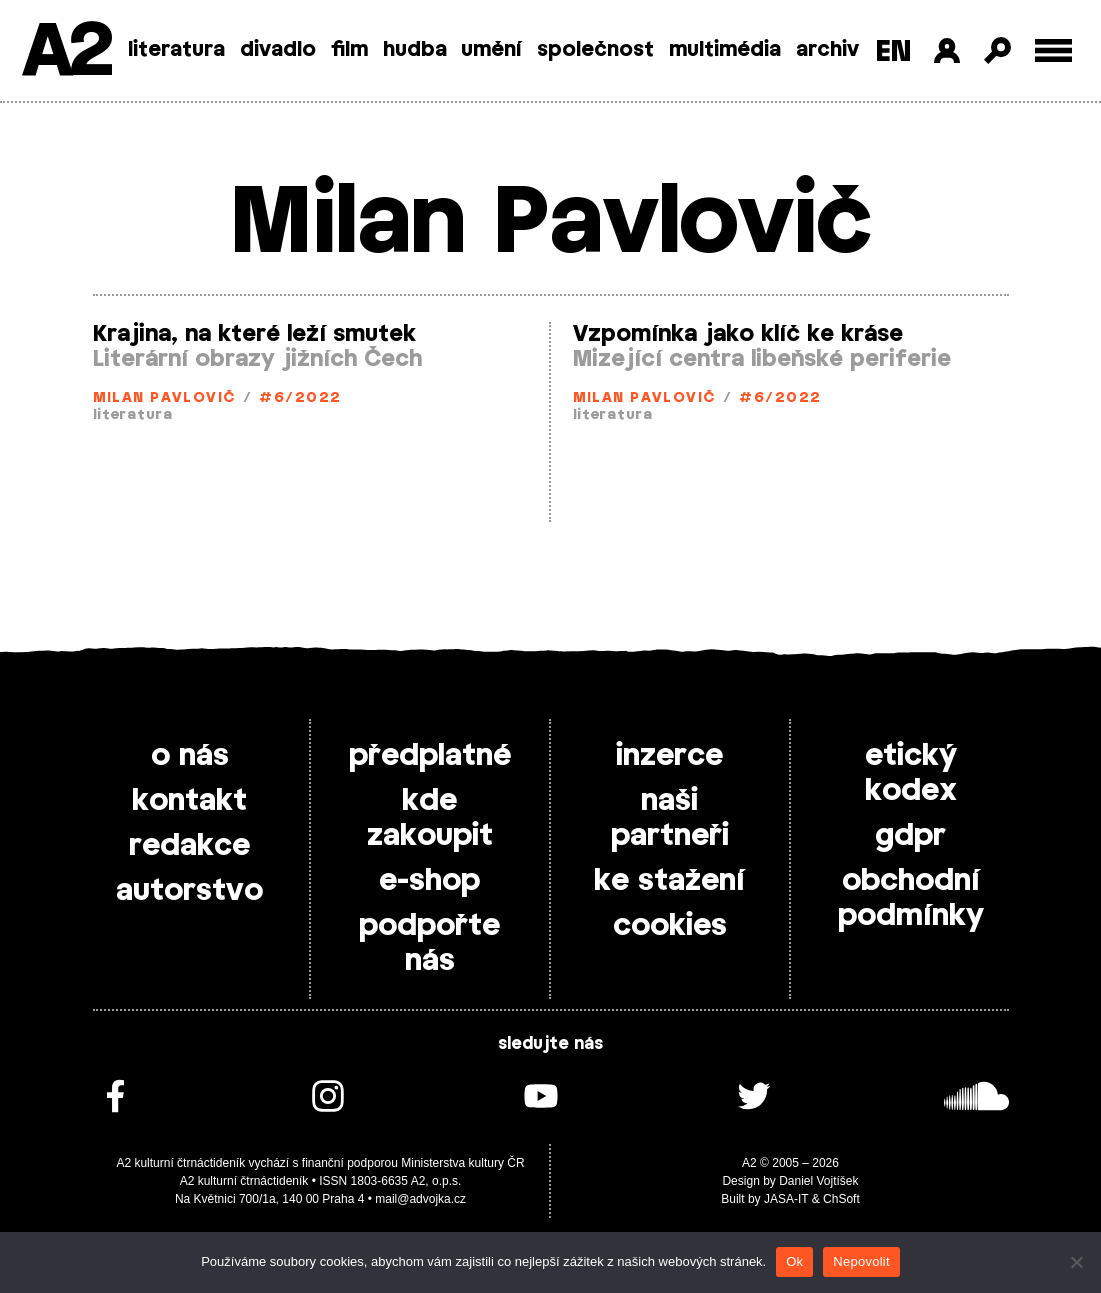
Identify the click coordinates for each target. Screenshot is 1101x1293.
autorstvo (189, 891)
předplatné (430, 756)
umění (491, 50)
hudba (415, 50)
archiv (827, 50)
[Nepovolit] (1076, 1262)
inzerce (669, 756)
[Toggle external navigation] (1053, 50)
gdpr (910, 836)
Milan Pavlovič (164, 398)
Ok (794, 1261)
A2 (65, 52)
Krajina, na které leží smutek (254, 334)
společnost (595, 50)
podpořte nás (429, 943)
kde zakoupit (430, 818)
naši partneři (670, 818)
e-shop (429, 881)
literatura (176, 50)
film (349, 50)
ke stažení (669, 881)
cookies (670, 926)
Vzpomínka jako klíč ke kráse (738, 334)
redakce (189, 846)
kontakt (189, 801)
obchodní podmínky (911, 898)
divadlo (278, 50)
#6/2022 (300, 398)
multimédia (725, 50)
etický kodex (911, 773)
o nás (190, 756)
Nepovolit (861, 1261)
